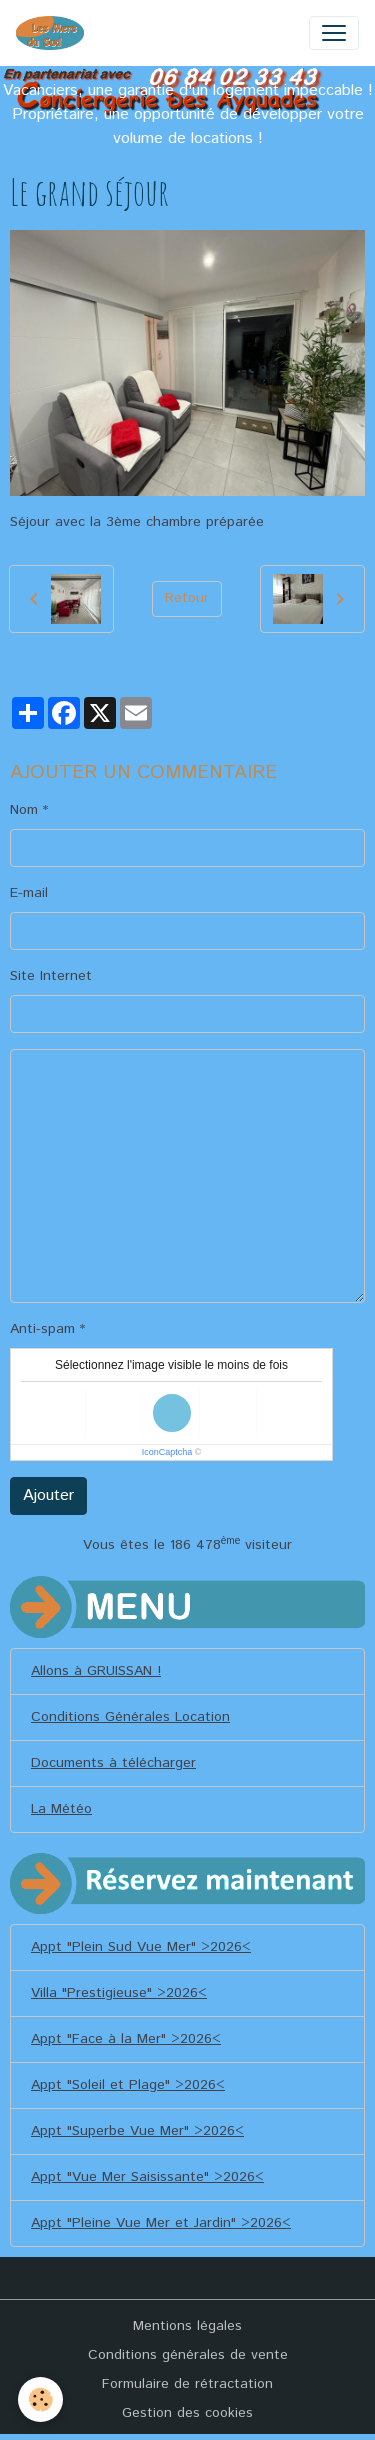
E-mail (29, 893)
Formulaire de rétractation (187, 2384)
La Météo (61, 1809)
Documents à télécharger (113, 1763)
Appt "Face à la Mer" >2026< (126, 2039)
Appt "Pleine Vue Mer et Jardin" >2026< (161, 2223)
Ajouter (48, 1495)
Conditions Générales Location (130, 1717)
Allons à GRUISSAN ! (96, 1671)
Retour (187, 598)
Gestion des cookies (187, 2413)
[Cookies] (40, 2399)
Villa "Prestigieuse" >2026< (119, 1993)
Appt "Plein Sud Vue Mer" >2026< (141, 1947)
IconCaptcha (167, 1452)
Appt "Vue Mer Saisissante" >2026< (147, 2177)
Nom (24, 810)
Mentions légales (187, 2326)
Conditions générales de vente (188, 2355)
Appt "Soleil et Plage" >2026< (128, 2085)
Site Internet (51, 976)
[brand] (54, 33)
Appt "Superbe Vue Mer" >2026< (137, 2131)
